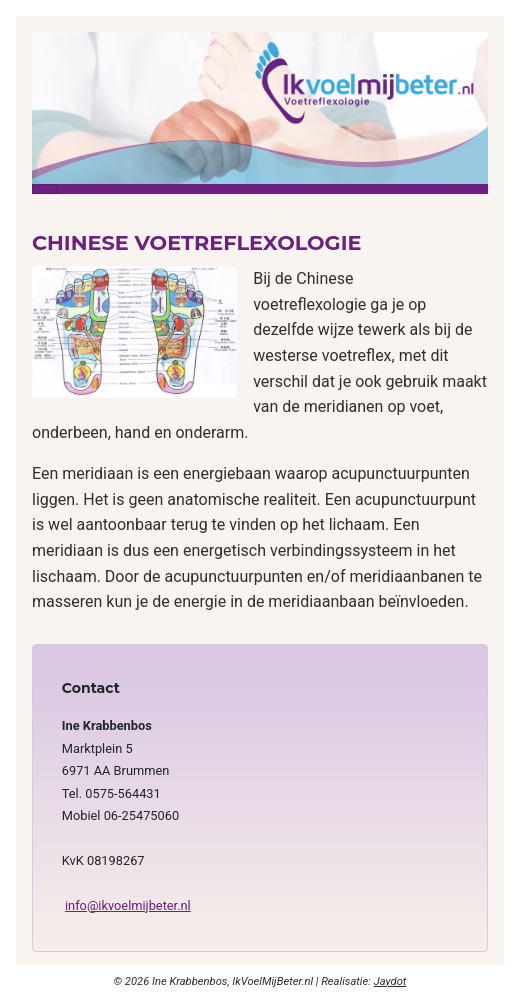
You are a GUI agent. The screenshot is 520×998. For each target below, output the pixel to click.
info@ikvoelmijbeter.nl (128, 905)
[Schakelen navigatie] (45, 189)
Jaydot (390, 981)
